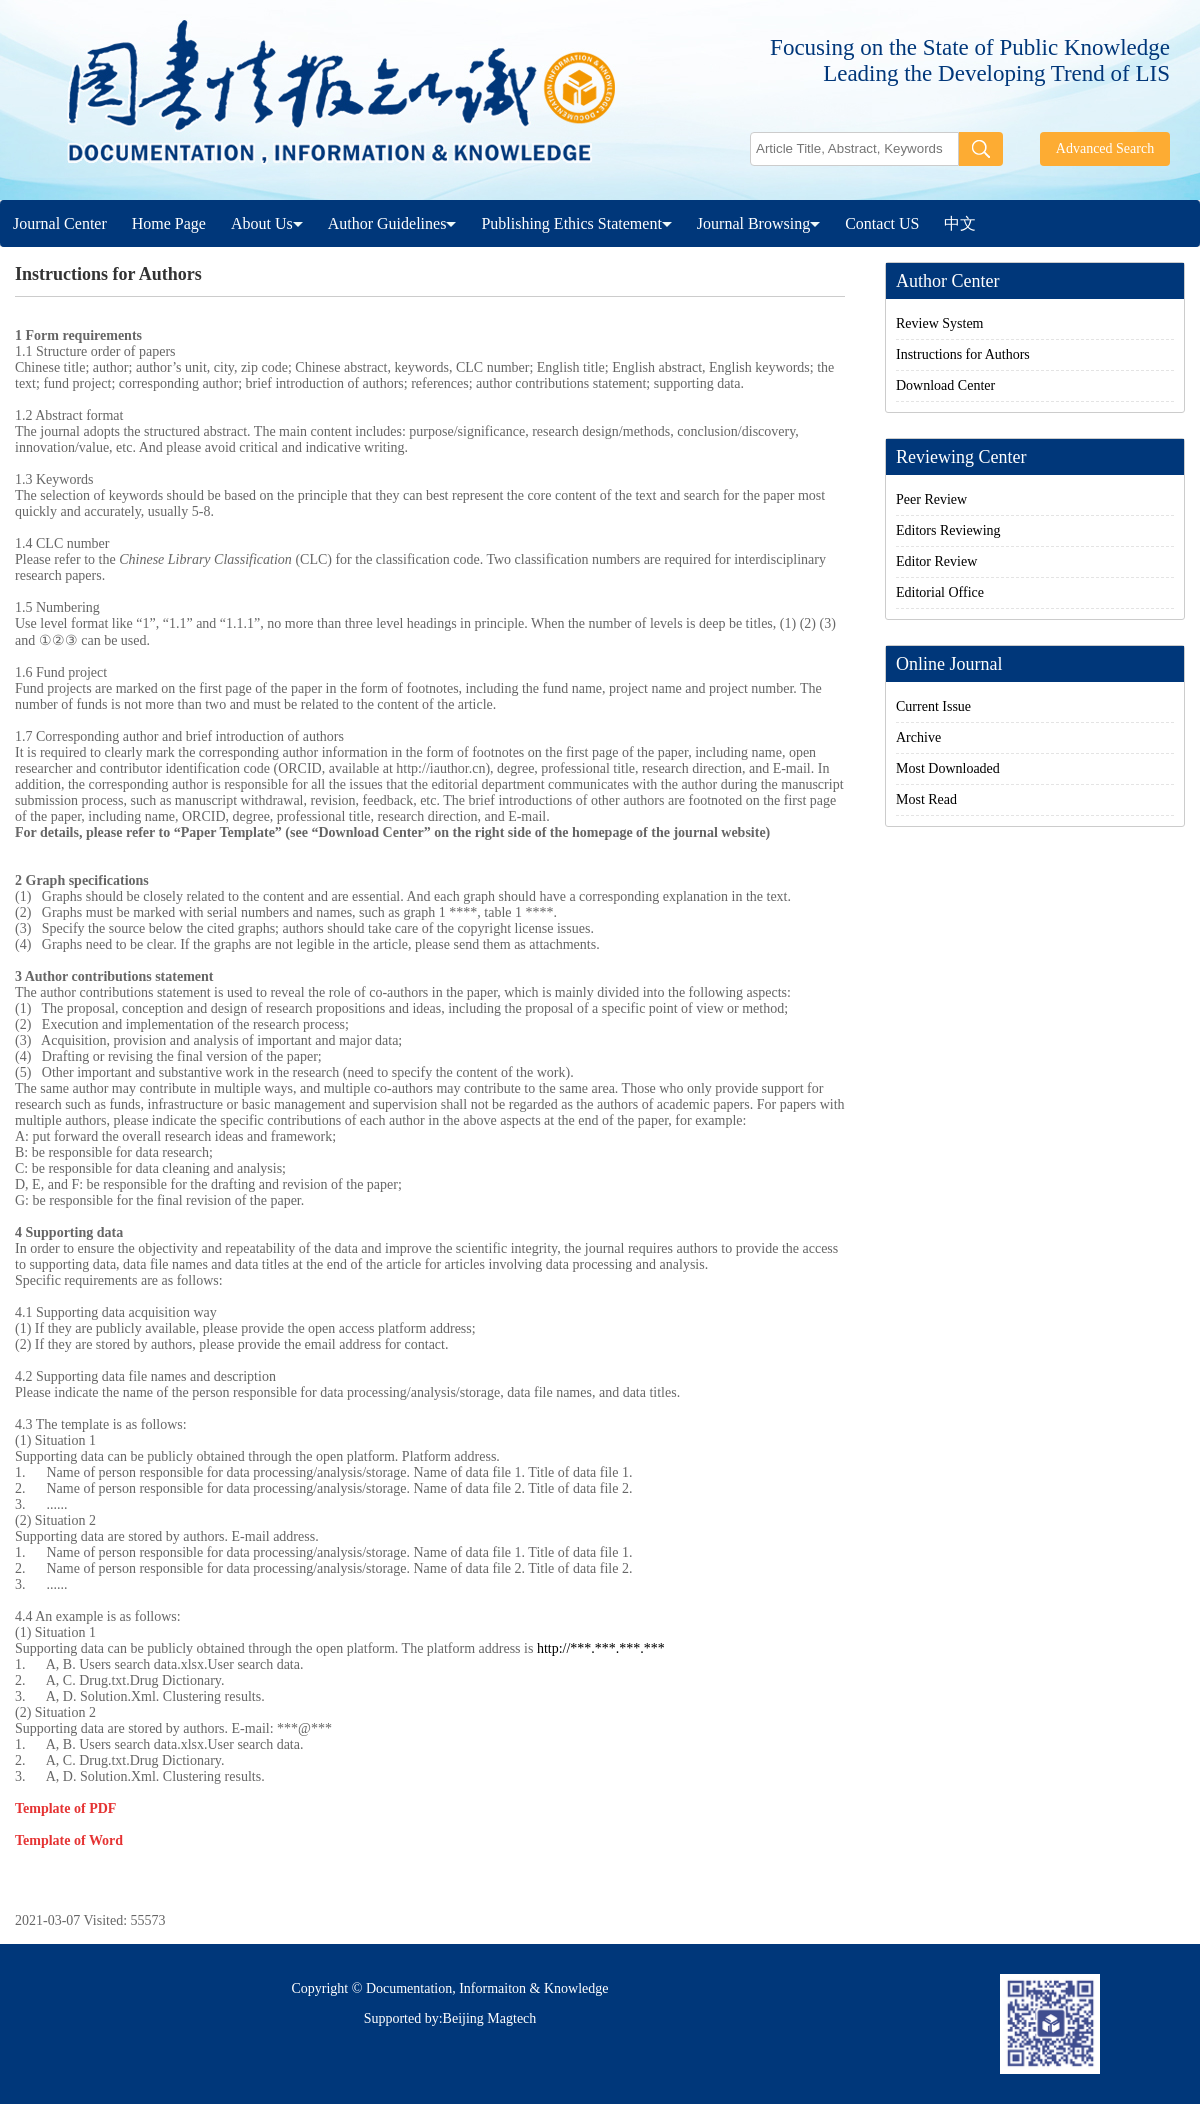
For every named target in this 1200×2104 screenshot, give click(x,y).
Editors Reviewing (948, 530)
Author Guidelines (392, 223)
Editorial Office (940, 592)
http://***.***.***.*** (601, 1648)
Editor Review (936, 561)
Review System (940, 323)
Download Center (945, 385)
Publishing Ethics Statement (576, 223)
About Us (267, 223)
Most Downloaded (948, 768)
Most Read (926, 799)
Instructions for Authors (963, 354)
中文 (960, 223)
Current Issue (933, 706)
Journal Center (60, 223)
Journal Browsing (758, 223)
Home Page (169, 223)
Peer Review (931, 499)
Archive (918, 737)
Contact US (882, 223)
